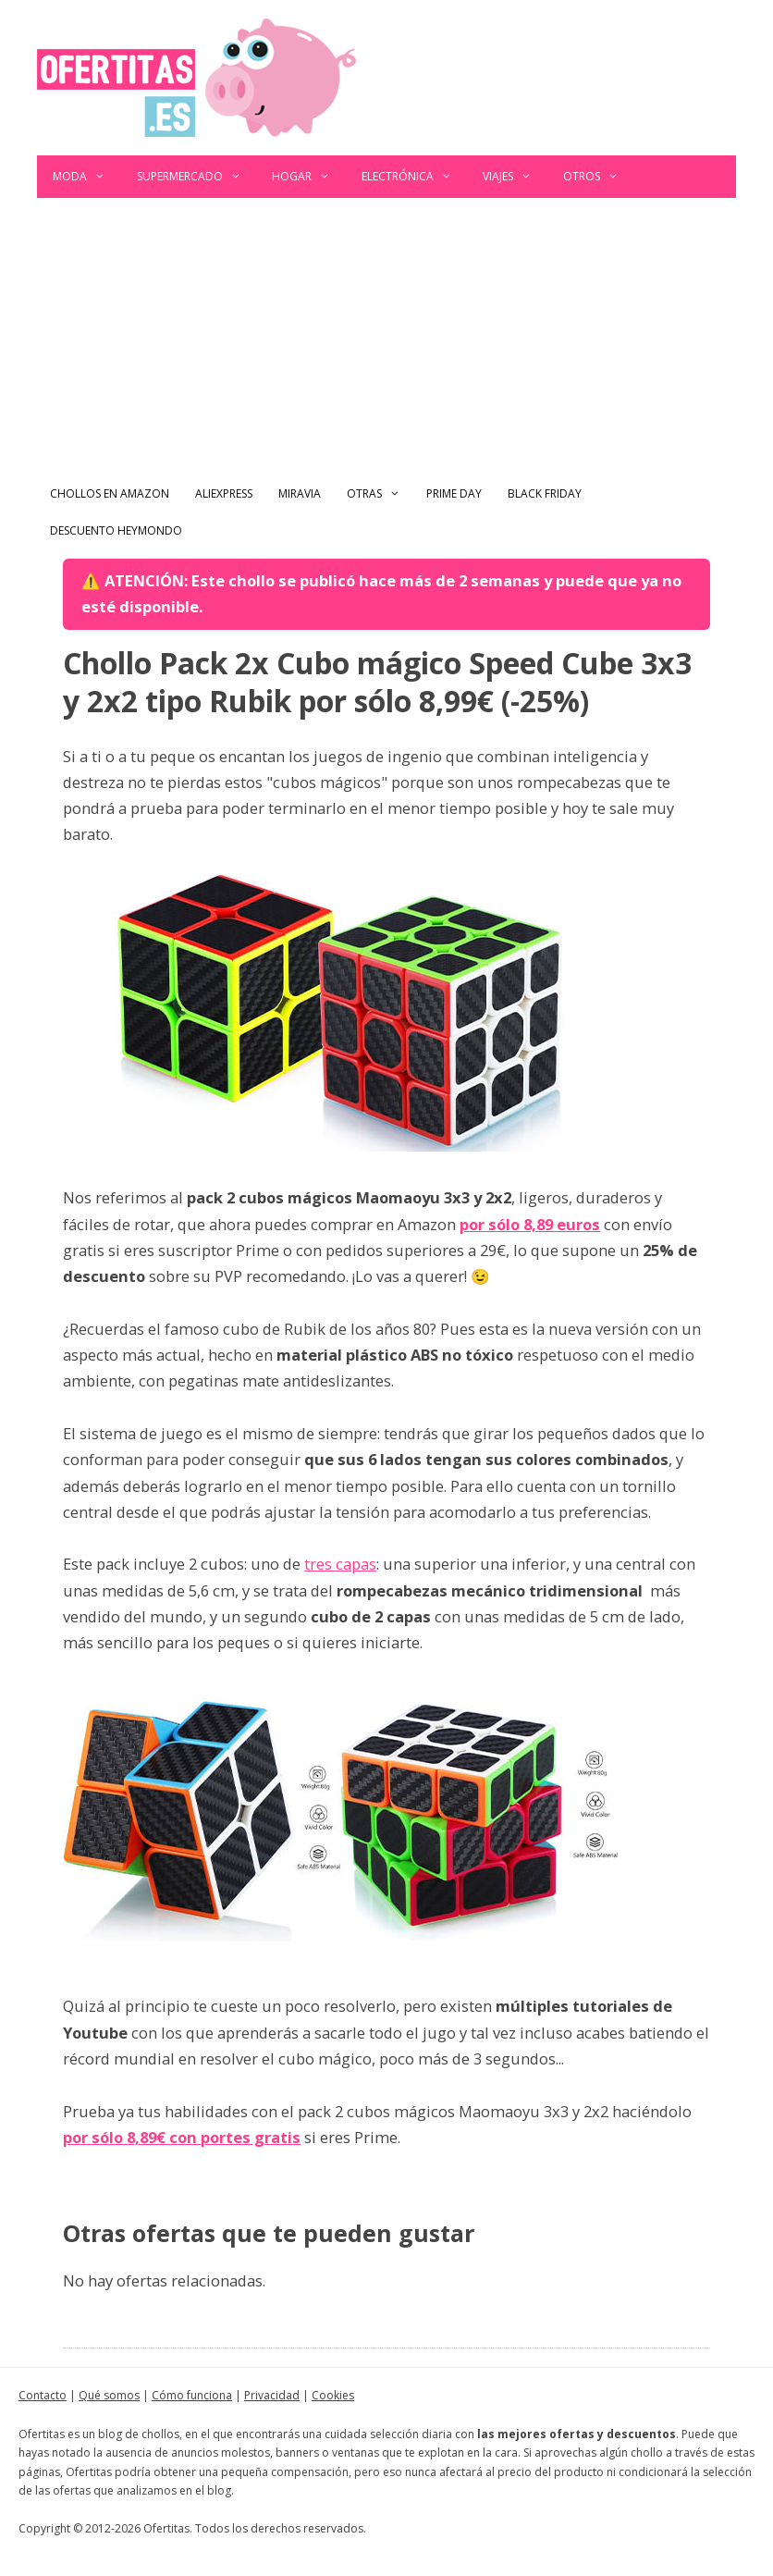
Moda (87, 176)
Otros (598, 176)
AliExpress (223, 493)
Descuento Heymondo (116, 530)
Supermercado (197, 176)
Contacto (42, 2395)
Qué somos (109, 2395)
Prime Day (454, 493)
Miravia (299, 493)
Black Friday (545, 493)
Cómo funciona (192, 2395)
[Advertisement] (386, 336)
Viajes (515, 176)
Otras (380, 493)
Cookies (333, 2395)
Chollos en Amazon (109, 493)
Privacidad (272, 2395)
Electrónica (415, 176)
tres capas (340, 1563)
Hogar (309, 176)
